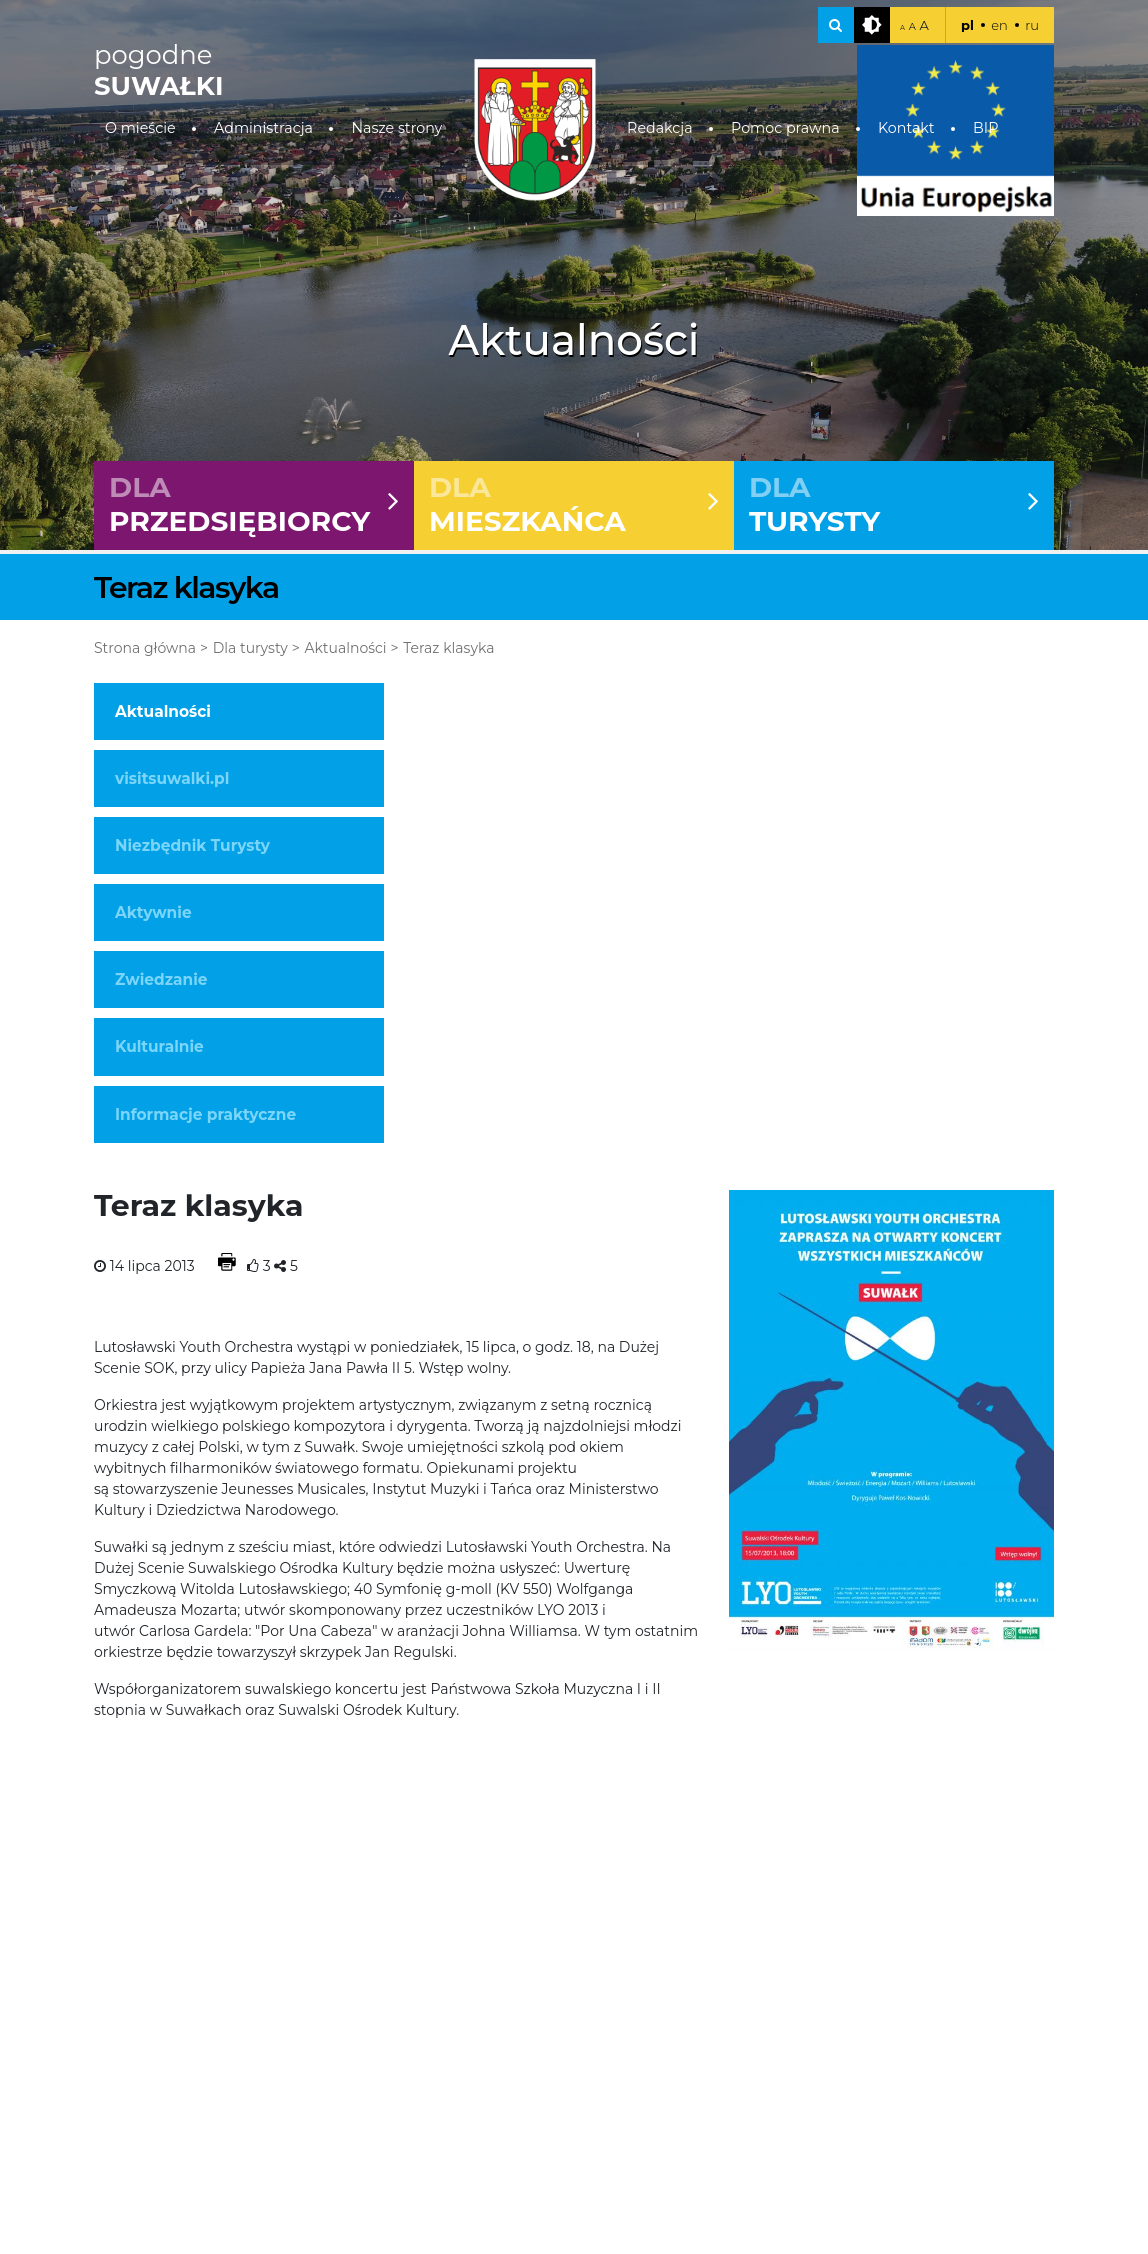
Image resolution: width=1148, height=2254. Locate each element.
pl (967, 25)
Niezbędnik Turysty (192, 845)
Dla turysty (250, 648)
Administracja (263, 128)
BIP (985, 128)
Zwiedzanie (161, 979)
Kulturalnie (159, 1046)
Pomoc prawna (785, 128)
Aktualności (345, 648)
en (999, 25)
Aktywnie (153, 912)
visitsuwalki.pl (172, 778)
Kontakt (906, 128)
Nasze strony (396, 128)
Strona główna (145, 648)
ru (1032, 25)
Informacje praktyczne (205, 1114)
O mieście (140, 128)
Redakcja (660, 128)
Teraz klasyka (448, 648)
